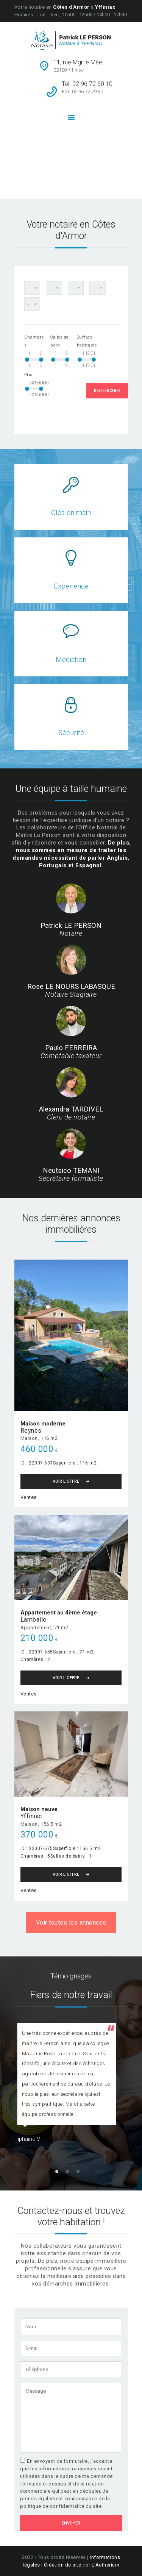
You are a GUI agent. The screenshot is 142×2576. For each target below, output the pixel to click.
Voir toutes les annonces (71, 1922)
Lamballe (33, 1619)
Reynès (31, 1430)
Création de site (62, 2565)
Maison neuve (39, 1809)
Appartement (35, 1627)
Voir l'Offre (66, 1481)
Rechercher (107, 390)
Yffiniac (31, 1816)
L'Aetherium (106, 2565)
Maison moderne (43, 1423)
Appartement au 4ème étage (58, 1612)
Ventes (28, 1497)
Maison (29, 1438)
